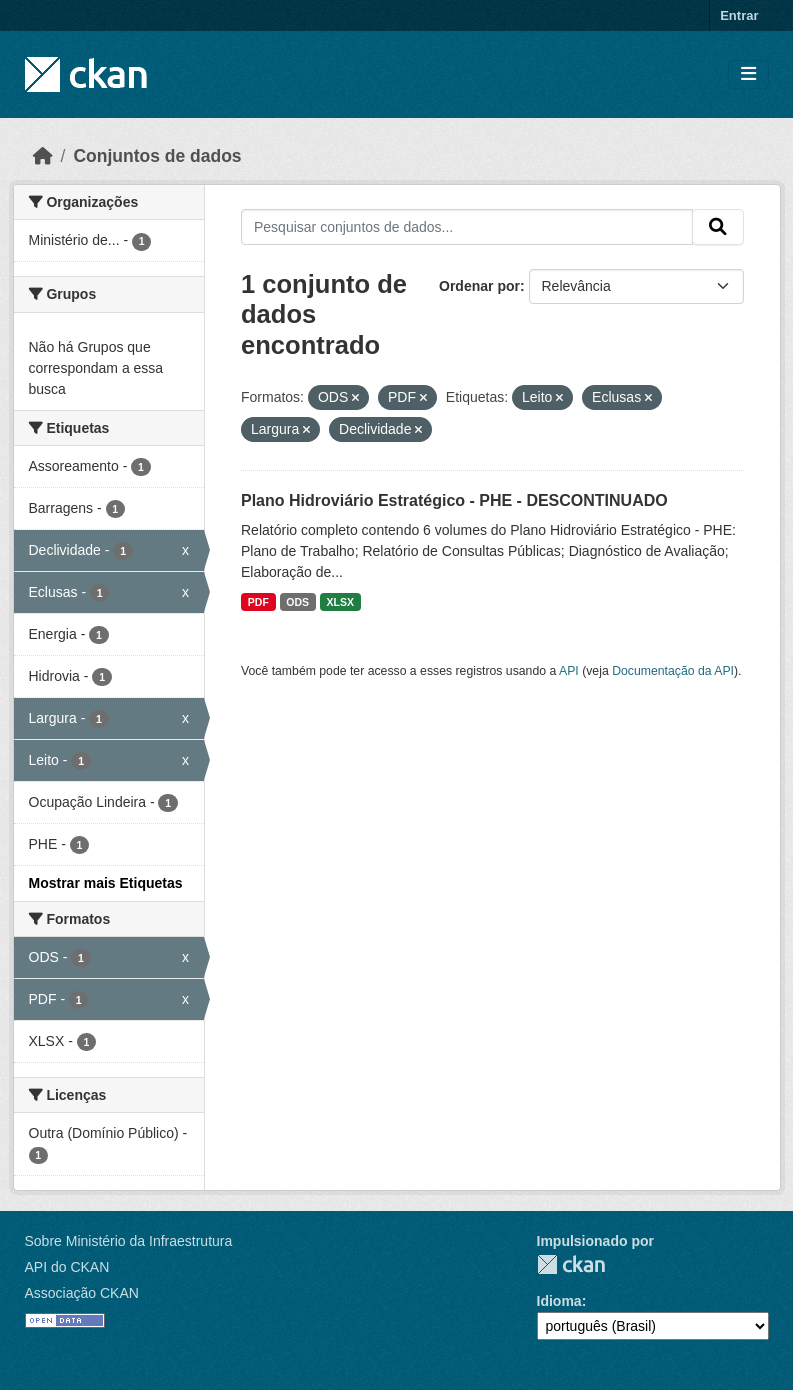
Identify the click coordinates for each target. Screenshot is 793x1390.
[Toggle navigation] (748, 74)
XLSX (340, 602)
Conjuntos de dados (157, 156)
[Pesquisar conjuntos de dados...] (467, 227)
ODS (297, 602)
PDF (258, 602)
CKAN (571, 1264)
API (569, 671)
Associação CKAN (82, 1293)
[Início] (43, 156)
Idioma (559, 1301)
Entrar (739, 15)
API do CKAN (67, 1267)
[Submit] (718, 227)
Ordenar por (479, 286)
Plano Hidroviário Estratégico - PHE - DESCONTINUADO (454, 500)
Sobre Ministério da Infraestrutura (129, 1241)
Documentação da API (673, 671)
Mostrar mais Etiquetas (106, 883)
